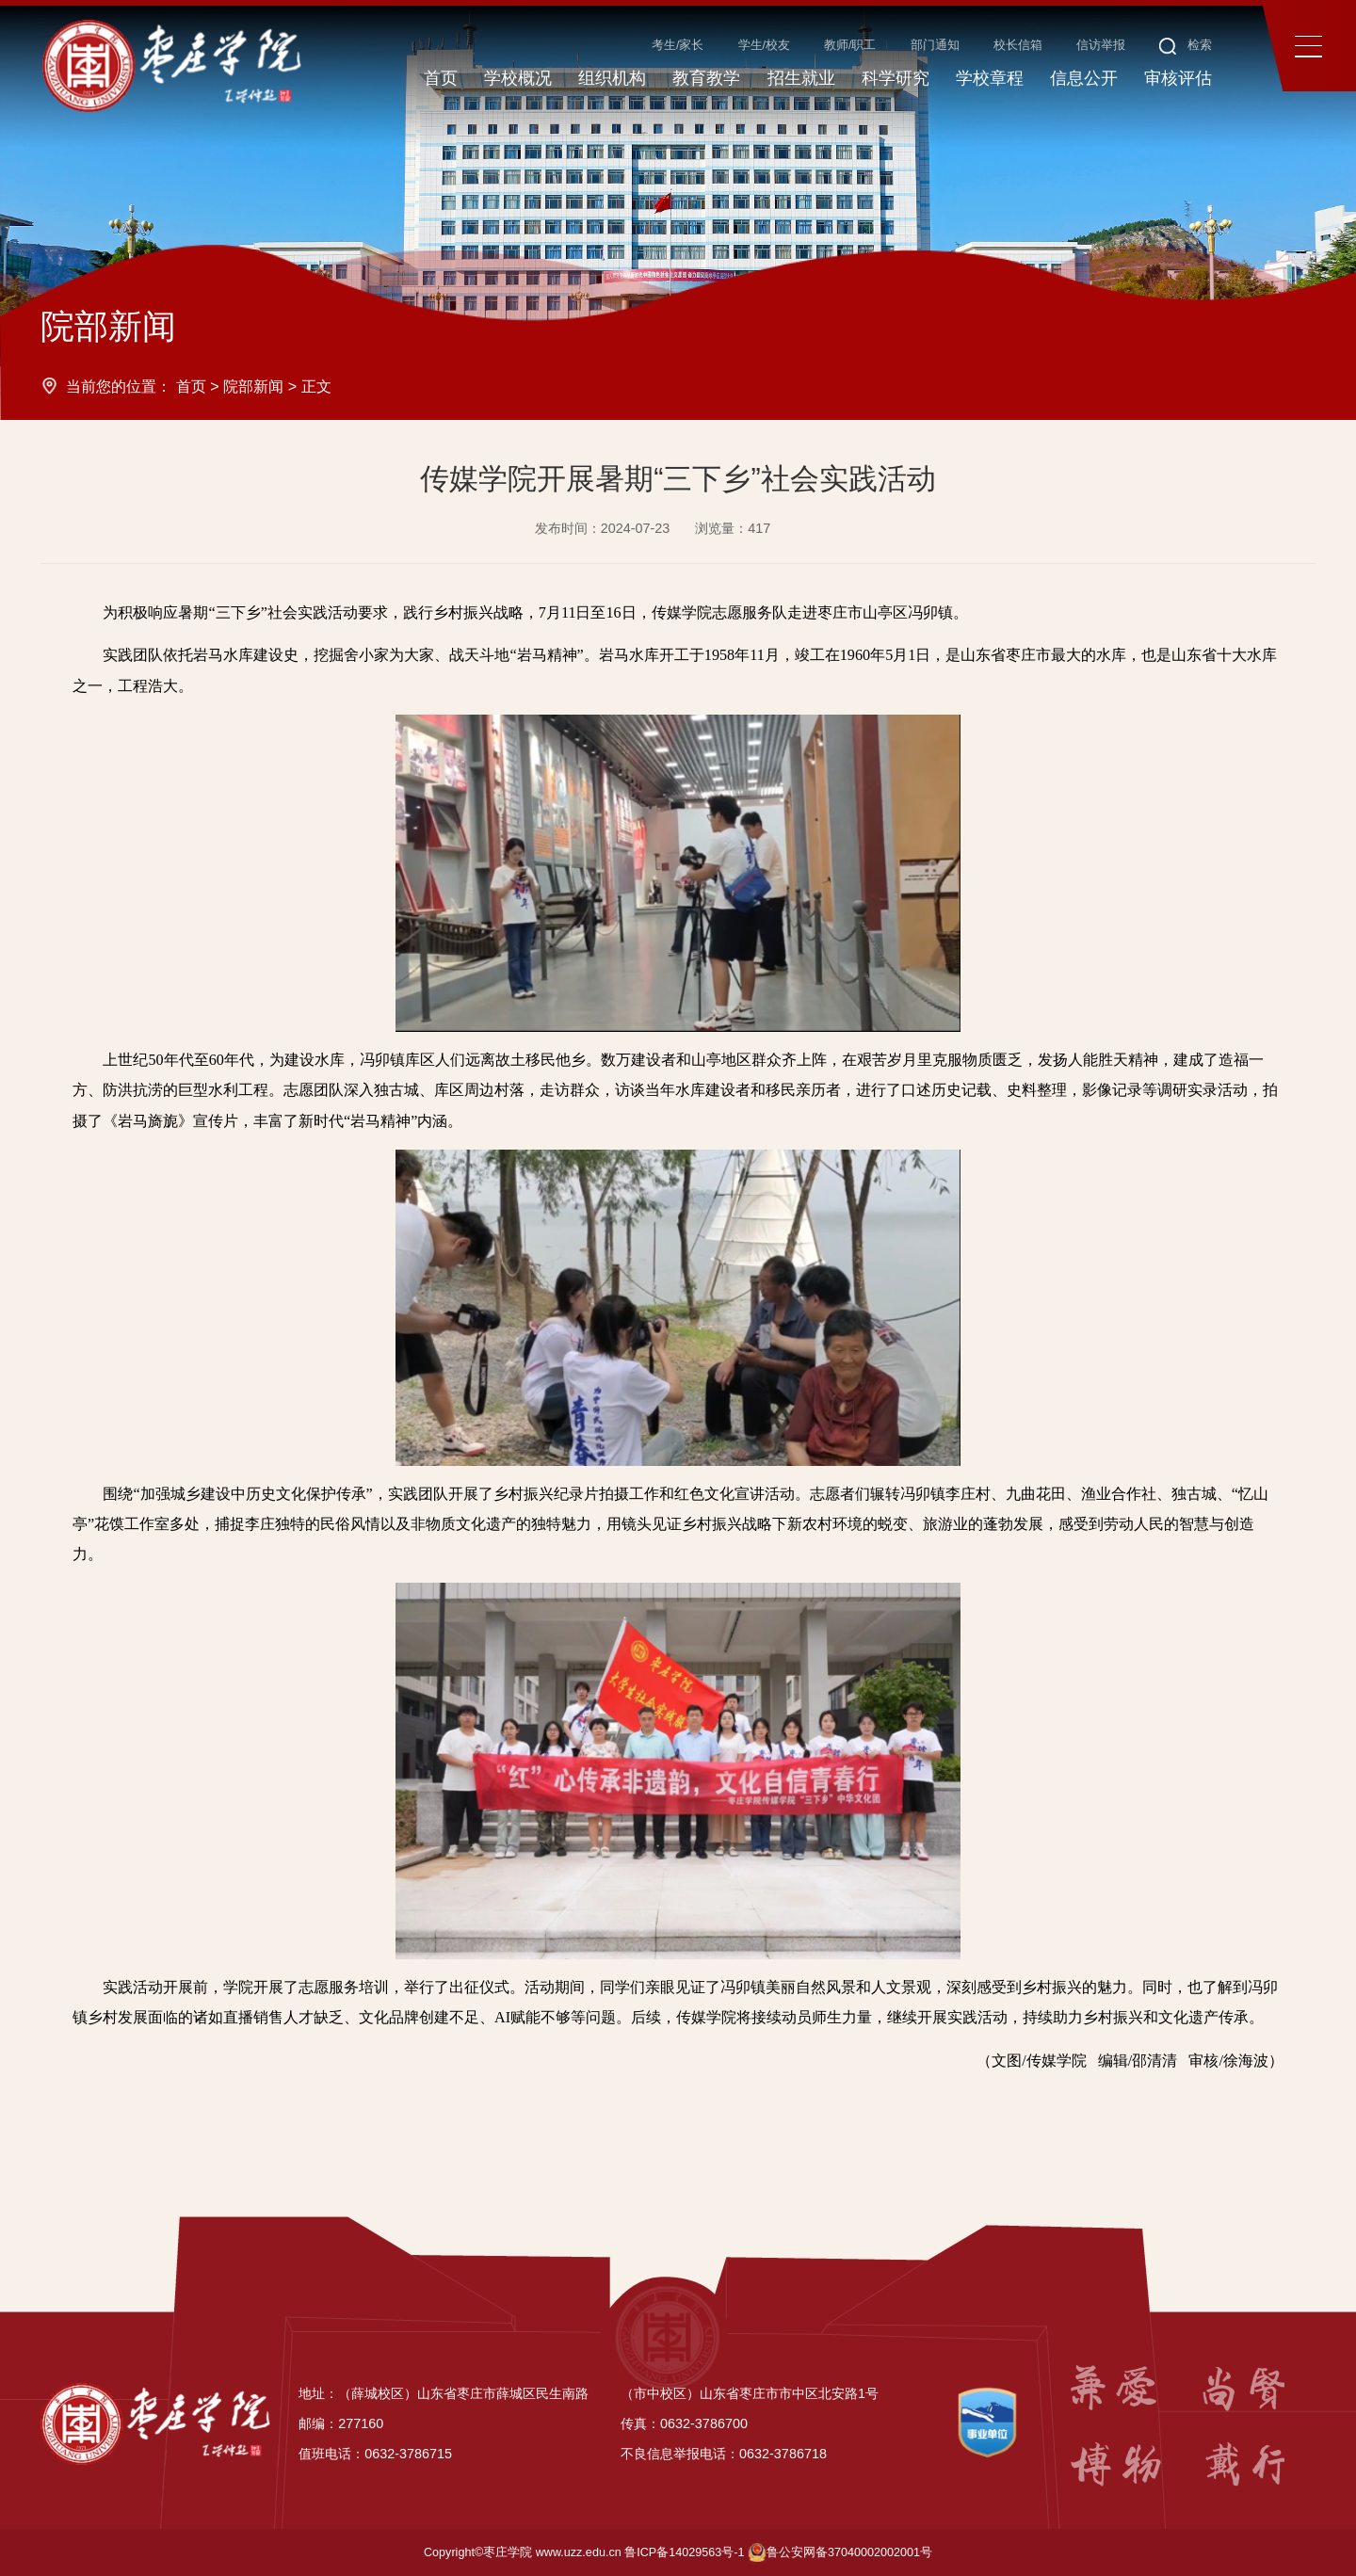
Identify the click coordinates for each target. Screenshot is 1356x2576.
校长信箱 (1017, 45)
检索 (1186, 45)
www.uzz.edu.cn (579, 2552)
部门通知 (935, 45)
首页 (191, 386)
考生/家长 (678, 45)
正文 (316, 386)
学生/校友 (764, 45)
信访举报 (1100, 45)
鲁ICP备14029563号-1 (684, 2552)
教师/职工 (850, 45)
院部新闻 (253, 386)
